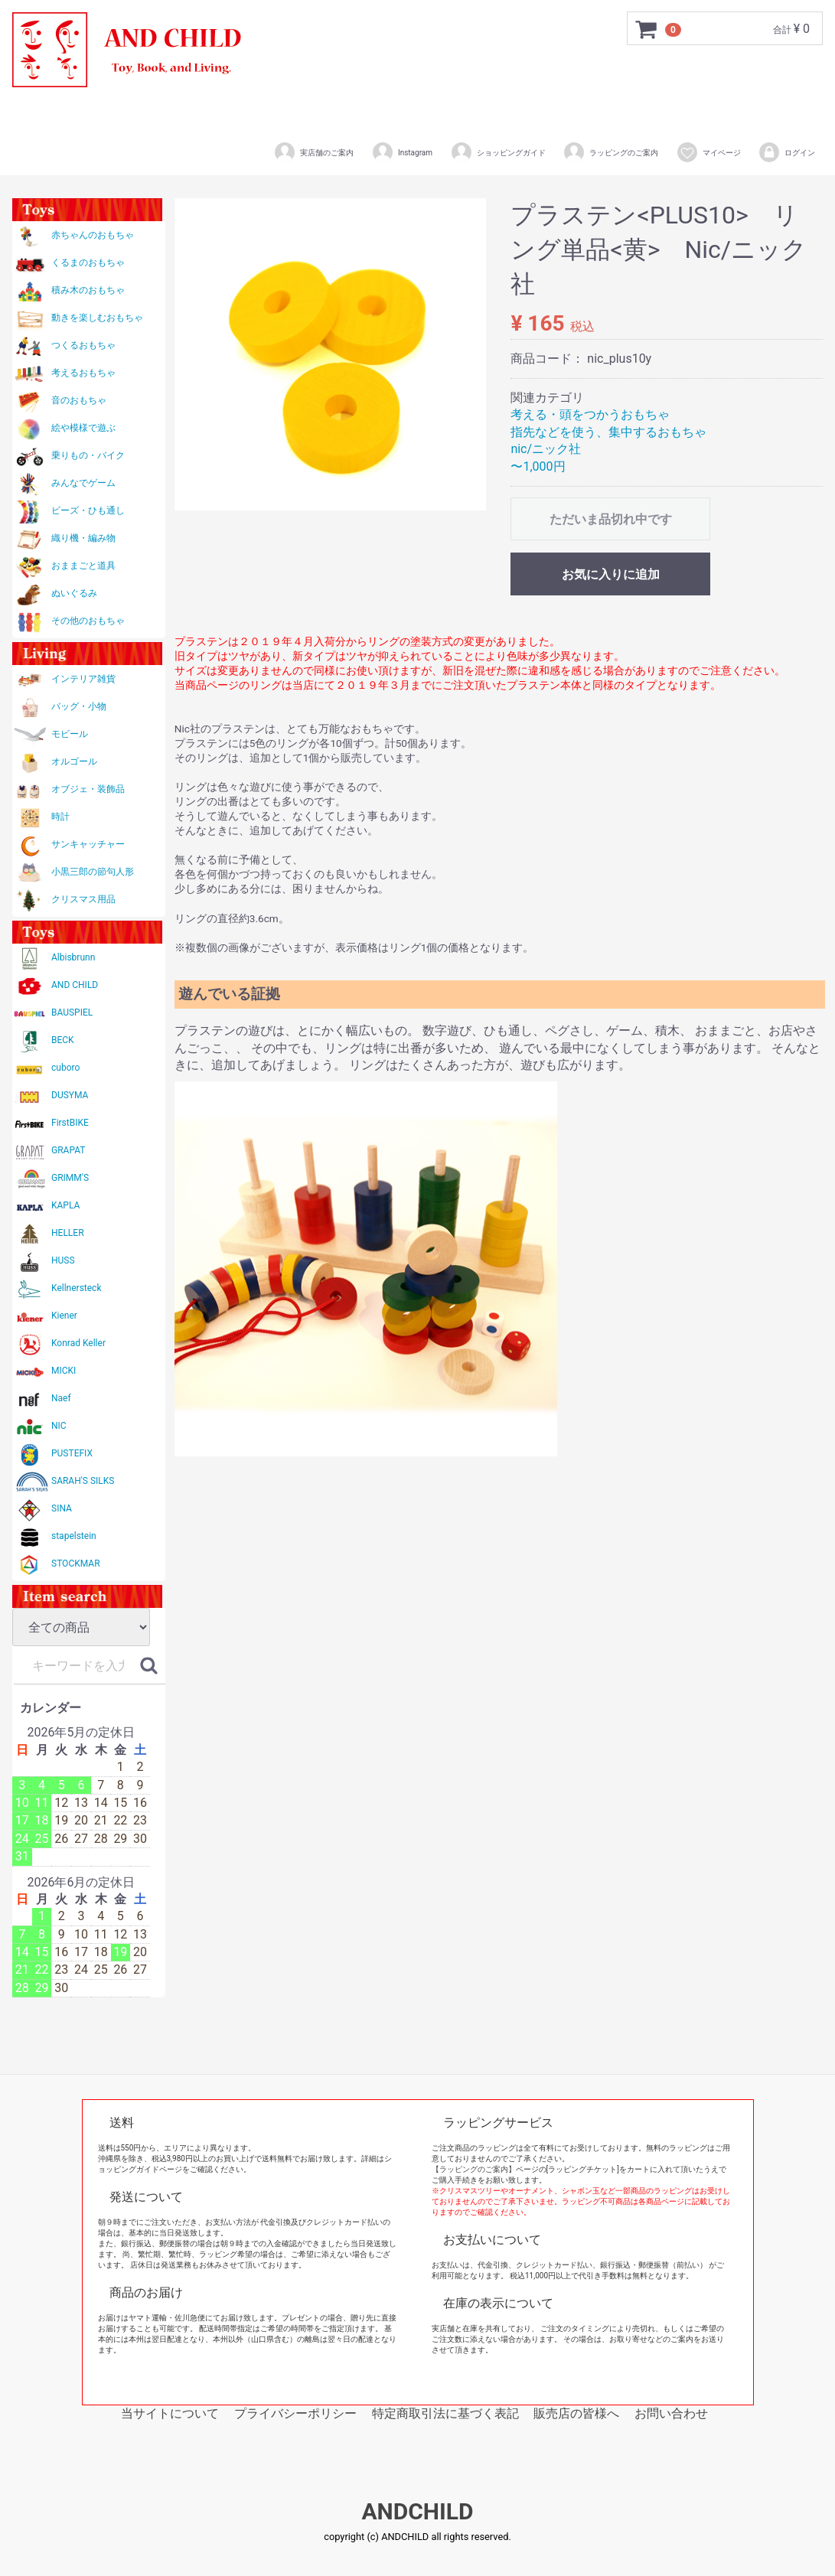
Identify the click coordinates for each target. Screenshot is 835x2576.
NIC (59, 1425)
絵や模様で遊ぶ (83, 427)
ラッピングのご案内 (610, 152)
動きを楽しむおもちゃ (97, 317)
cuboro (65, 1067)
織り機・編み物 (83, 538)
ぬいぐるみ (74, 593)
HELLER (67, 1233)
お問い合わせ (671, 2413)
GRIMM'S (70, 1177)
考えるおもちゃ (83, 372)
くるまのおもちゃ (88, 262)
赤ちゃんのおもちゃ (92, 235)
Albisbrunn (73, 957)
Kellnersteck (76, 1288)
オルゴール (74, 761)
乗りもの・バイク (88, 455)
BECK (62, 1040)
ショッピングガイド (498, 152)
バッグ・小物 (78, 706)
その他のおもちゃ (88, 620)
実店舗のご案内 (313, 152)
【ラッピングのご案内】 (474, 2169)
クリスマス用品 (83, 899)
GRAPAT (68, 1150)
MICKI (63, 1370)
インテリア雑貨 (83, 678)
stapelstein (73, 1536)
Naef (61, 1398)
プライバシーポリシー (295, 2413)
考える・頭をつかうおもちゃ (590, 414)
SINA (61, 1508)
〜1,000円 (537, 466)
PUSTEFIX (72, 1453)
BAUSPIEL (72, 1012)
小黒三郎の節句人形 (92, 871)
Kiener (64, 1315)
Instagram (401, 152)
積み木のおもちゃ (88, 290)
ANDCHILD (417, 2512)
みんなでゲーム (83, 483)
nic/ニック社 (545, 449)
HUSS (63, 1260)
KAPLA (65, 1205)
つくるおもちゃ (83, 345)
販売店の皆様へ (576, 2413)
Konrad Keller (78, 1343)
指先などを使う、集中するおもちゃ (608, 432)
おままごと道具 (83, 565)
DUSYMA (69, 1095)
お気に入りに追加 (611, 574)
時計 (60, 816)
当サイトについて (170, 2413)
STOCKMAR (75, 1563)
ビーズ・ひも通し (88, 510)
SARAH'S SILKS (82, 1480)
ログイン (786, 152)
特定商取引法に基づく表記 (445, 2413)
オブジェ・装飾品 (88, 789)
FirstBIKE (70, 1122)
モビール (69, 734)
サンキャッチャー (88, 844)
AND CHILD (74, 985)
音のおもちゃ (78, 400)
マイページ (708, 152)
